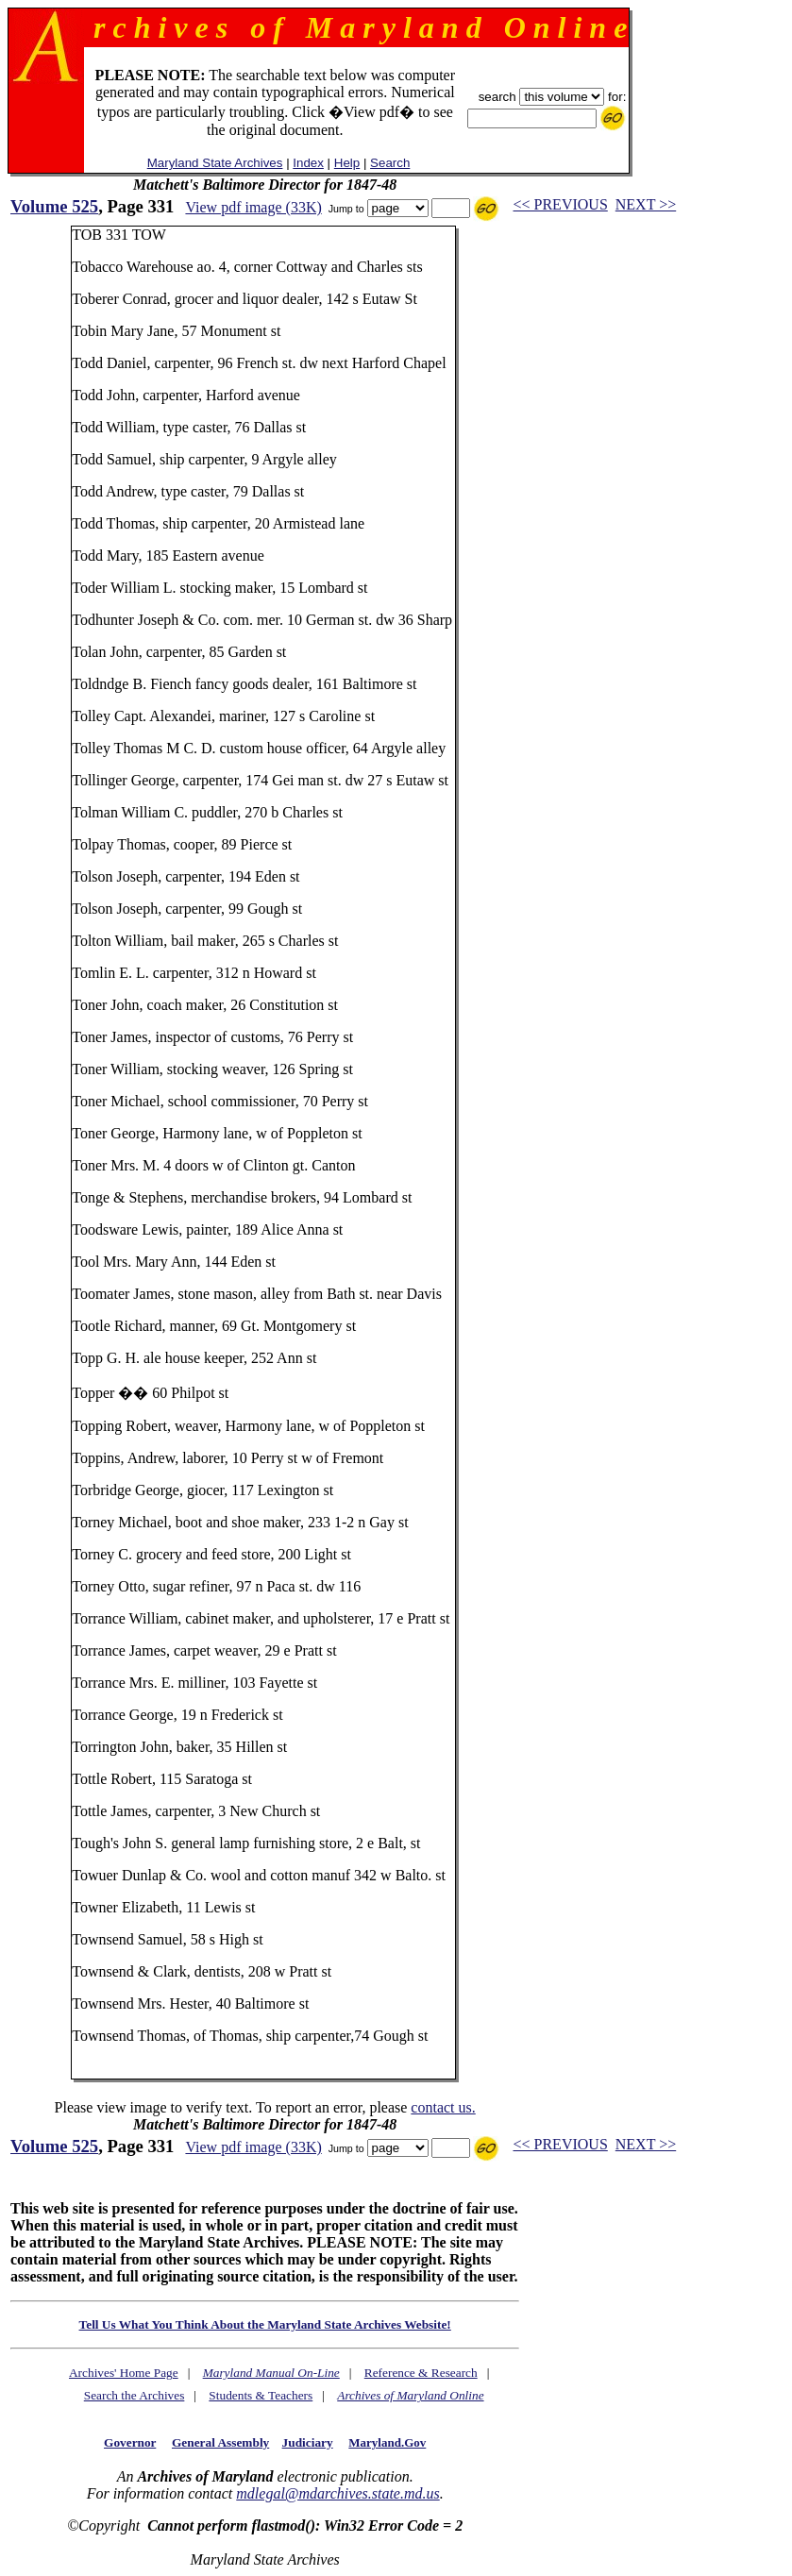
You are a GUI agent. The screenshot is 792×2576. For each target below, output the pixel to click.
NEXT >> (645, 204)
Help (347, 163)
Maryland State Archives (215, 163)
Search (390, 163)
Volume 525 (54, 206)
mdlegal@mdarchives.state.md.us (337, 2493)
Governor (130, 2442)
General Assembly (220, 2442)
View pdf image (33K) (253, 207)
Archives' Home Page (123, 2373)
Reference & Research (421, 2373)
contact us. (443, 2107)
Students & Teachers (260, 2395)
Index (308, 163)
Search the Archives (134, 2395)
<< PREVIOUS (561, 204)
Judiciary (307, 2442)
